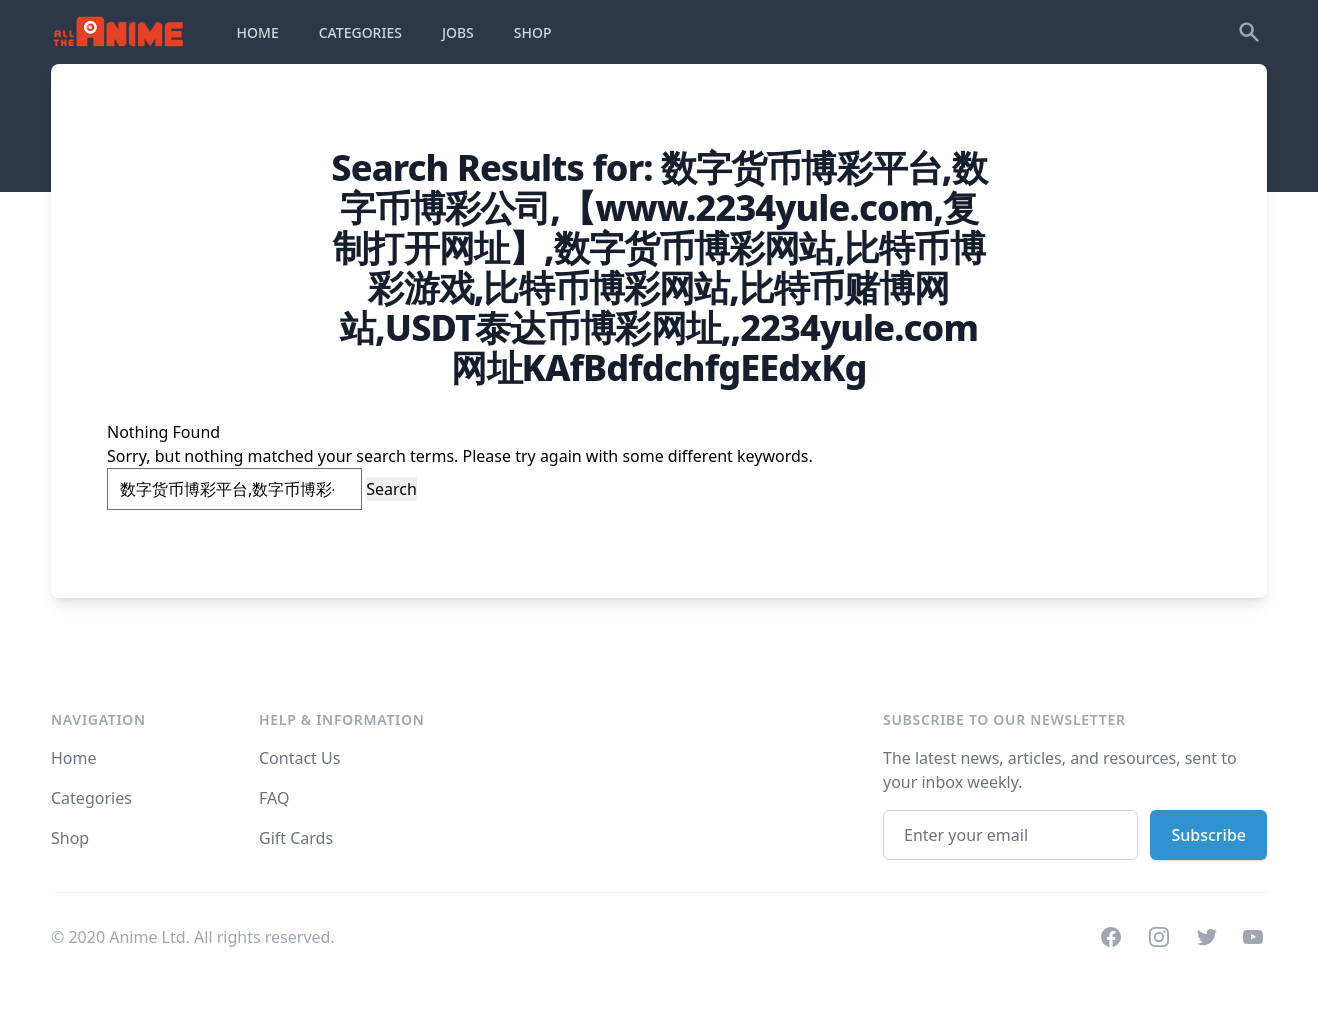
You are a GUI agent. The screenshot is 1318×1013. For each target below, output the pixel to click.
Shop (70, 838)
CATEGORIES (360, 32)
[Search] (1249, 32)
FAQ (274, 798)
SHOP (533, 32)
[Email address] (1010, 835)
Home (74, 758)
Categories (91, 798)
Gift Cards (296, 838)
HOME (258, 32)
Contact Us (299, 758)
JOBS (458, 32)
